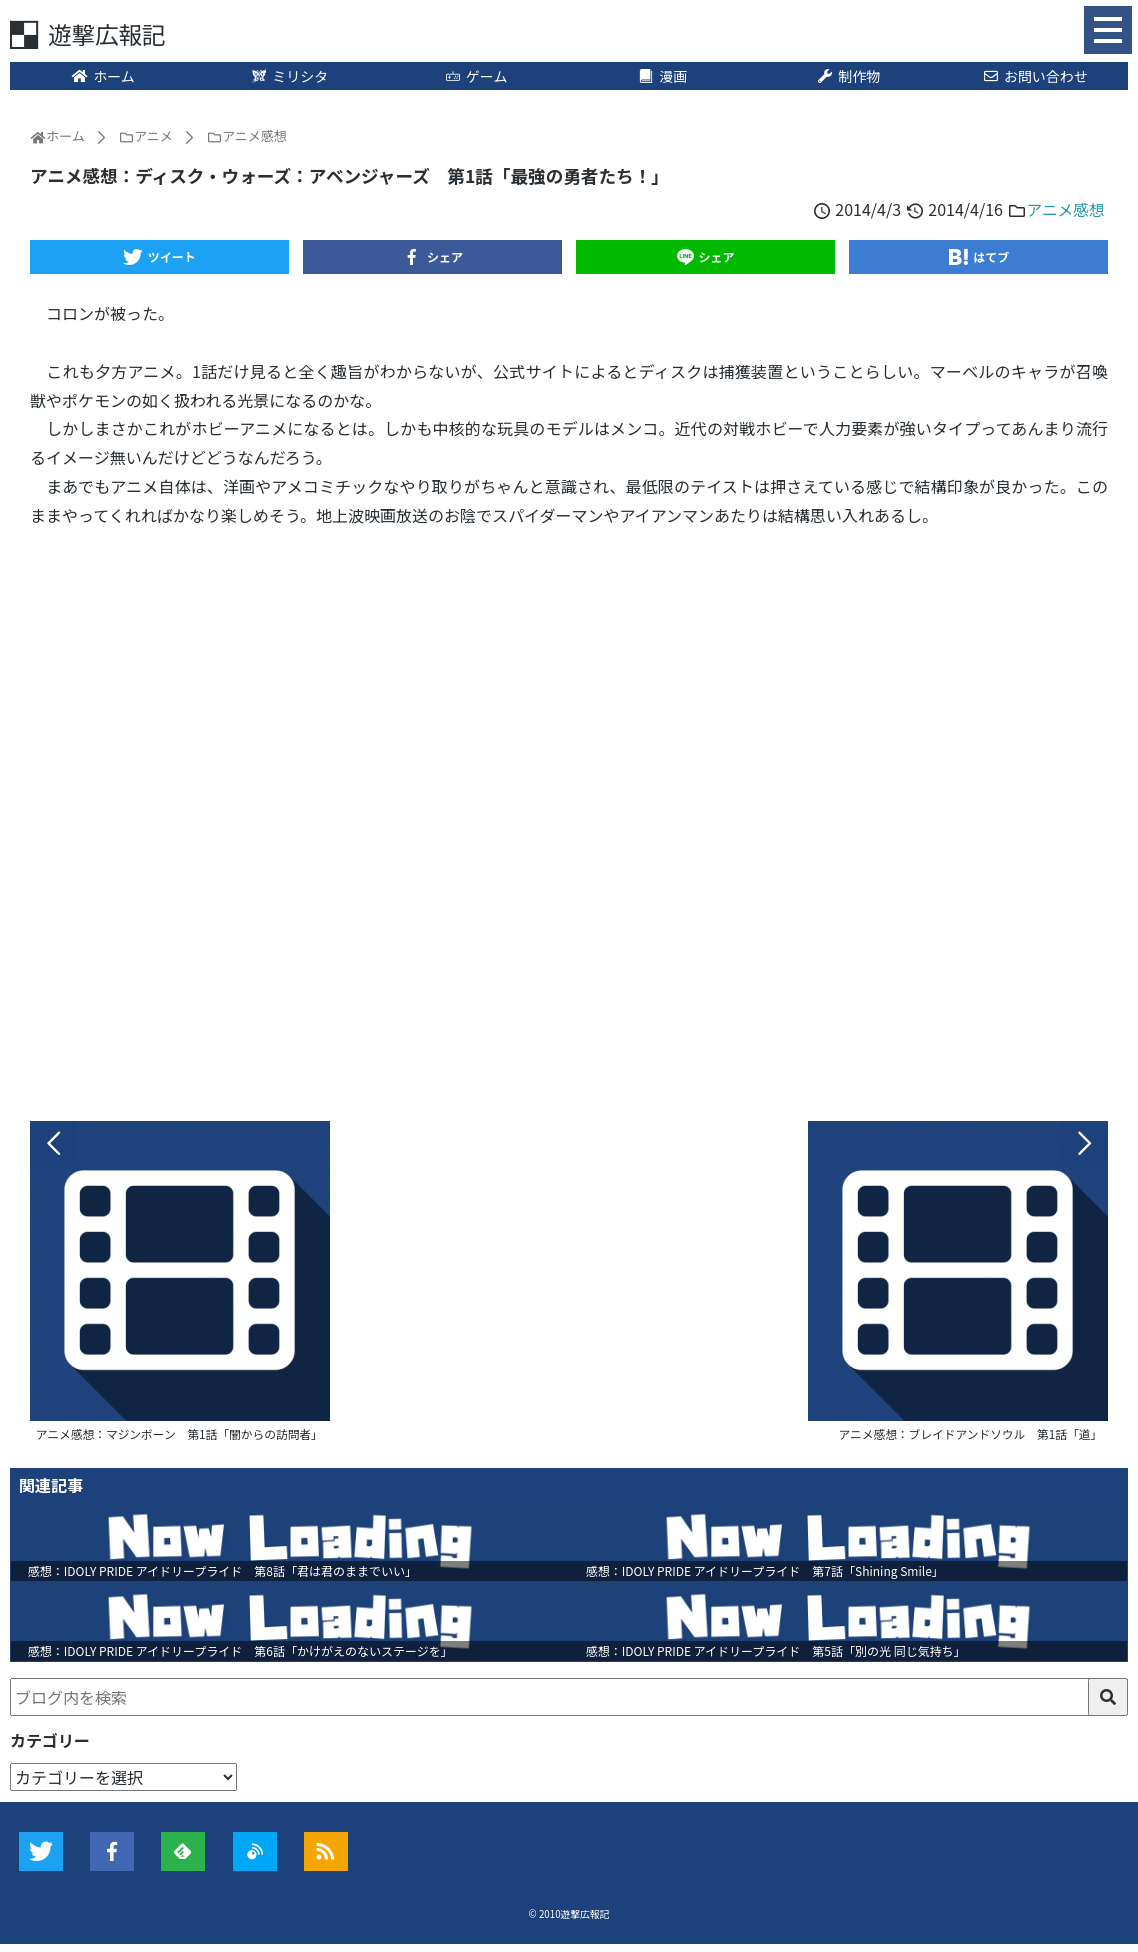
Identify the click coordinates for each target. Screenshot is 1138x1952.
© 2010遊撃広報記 (569, 1922)
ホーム (103, 77)
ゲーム (475, 77)
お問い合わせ (1035, 77)
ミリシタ (290, 77)
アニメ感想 (1065, 210)
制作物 (849, 77)
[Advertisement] (569, 820)
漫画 (662, 77)
